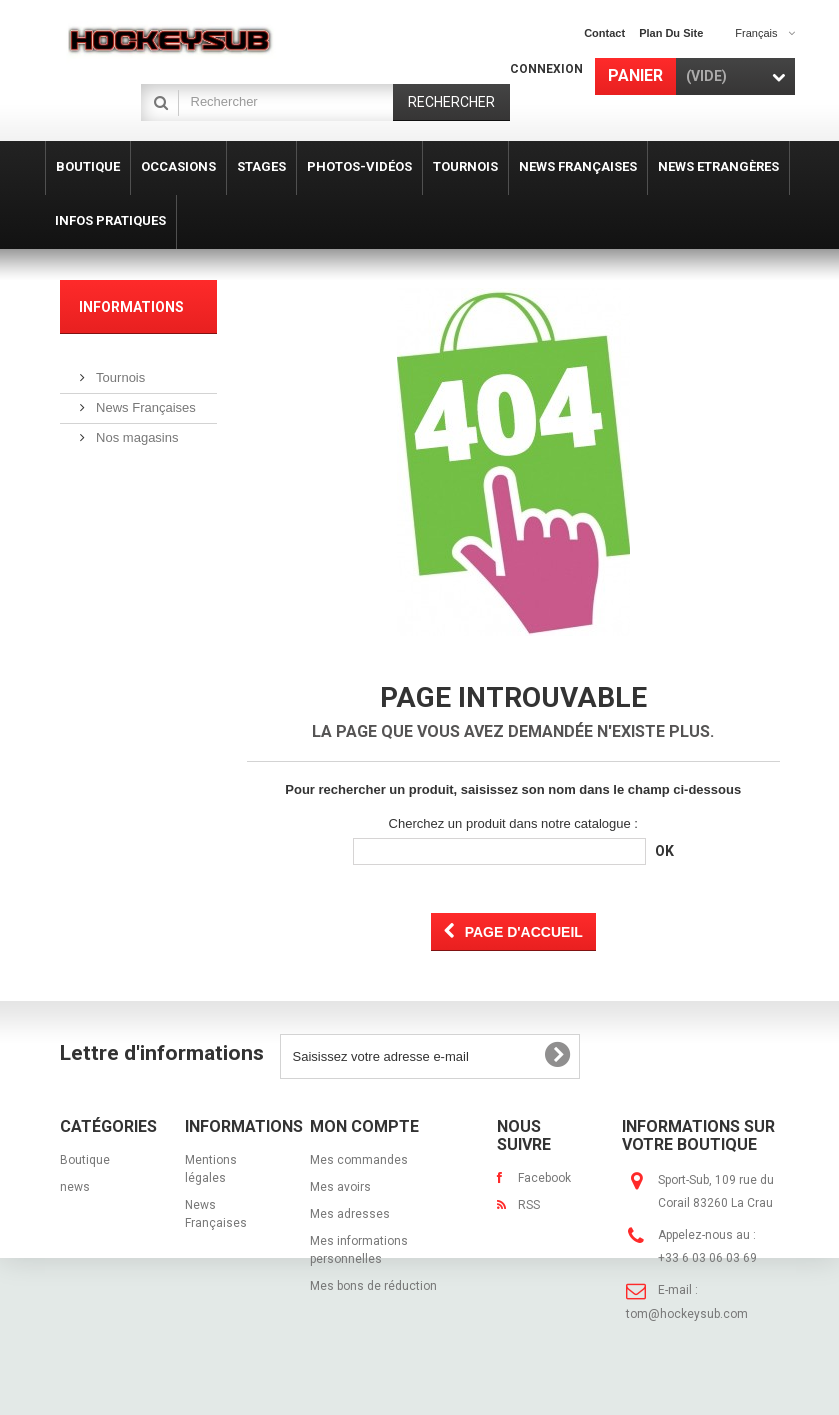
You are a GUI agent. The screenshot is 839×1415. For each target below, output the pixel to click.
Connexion (546, 69)
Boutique (85, 1160)
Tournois (119, 369)
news (75, 1187)
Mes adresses (350, 1214)
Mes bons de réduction (373, 1286)
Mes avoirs (340, 1187)
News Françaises (144, 399)
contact (604, 33)
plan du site (671, 33)
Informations (131, 307)
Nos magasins (136, 429)
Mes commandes (359, 1160)
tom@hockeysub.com (687, 1314)
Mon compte (364, 1126)
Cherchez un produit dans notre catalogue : (513, 823)
